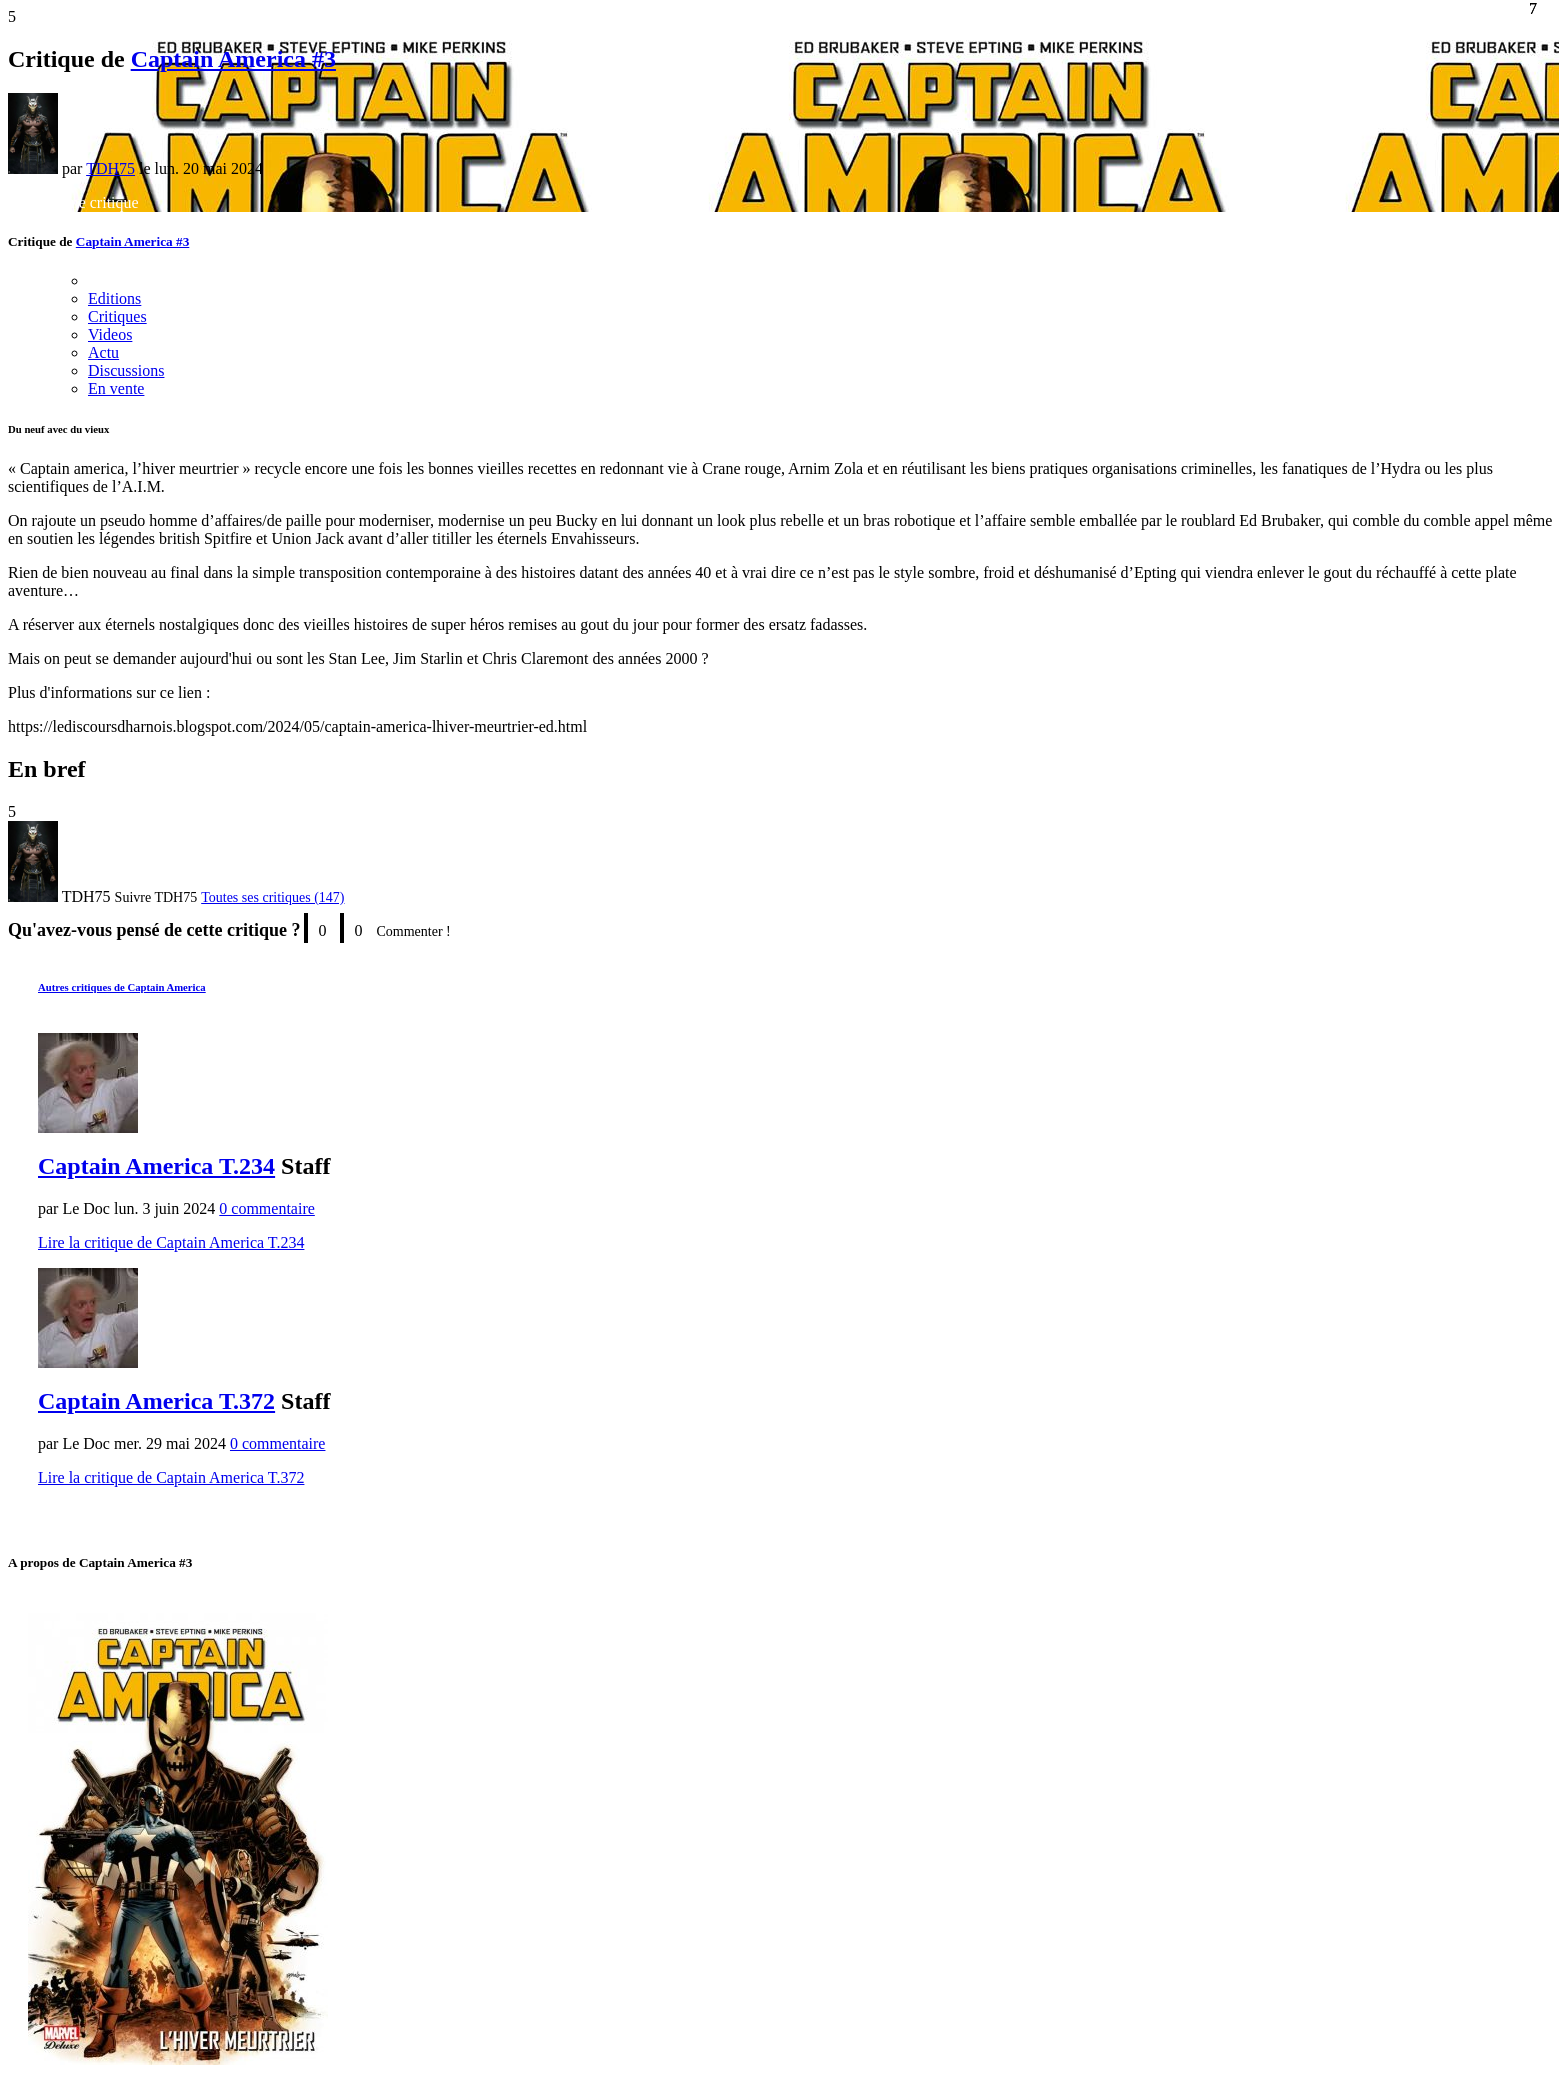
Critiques (117, 316)
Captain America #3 (233, 59)
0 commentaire (267, 1208)
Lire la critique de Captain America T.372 (171, 1477)
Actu (103, 352)
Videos (110, 334)
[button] (156, 897)
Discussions (126, 370)
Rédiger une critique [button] (73, 202)
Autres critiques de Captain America (122, 987)
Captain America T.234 (156, 1166)
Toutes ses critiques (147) (272, 897)
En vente (116, 388)
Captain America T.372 (156, 1401)
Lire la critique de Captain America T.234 (171, 1242)
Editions (114, 298)
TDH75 (110, 168)
